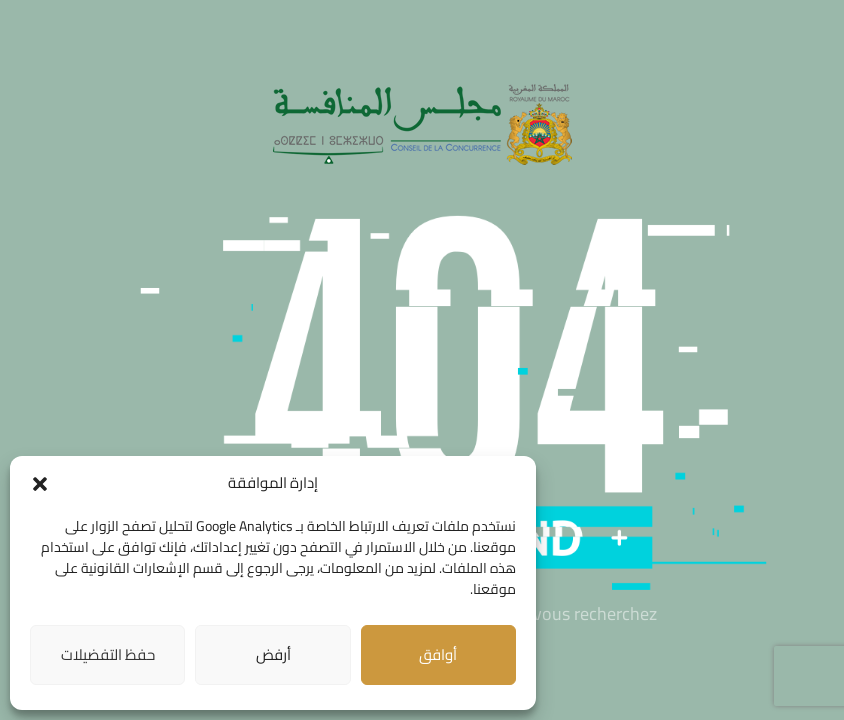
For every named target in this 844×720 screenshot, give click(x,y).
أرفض (273, 654)
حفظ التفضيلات (108, 654)
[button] (40, 484)
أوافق (438, 654)
